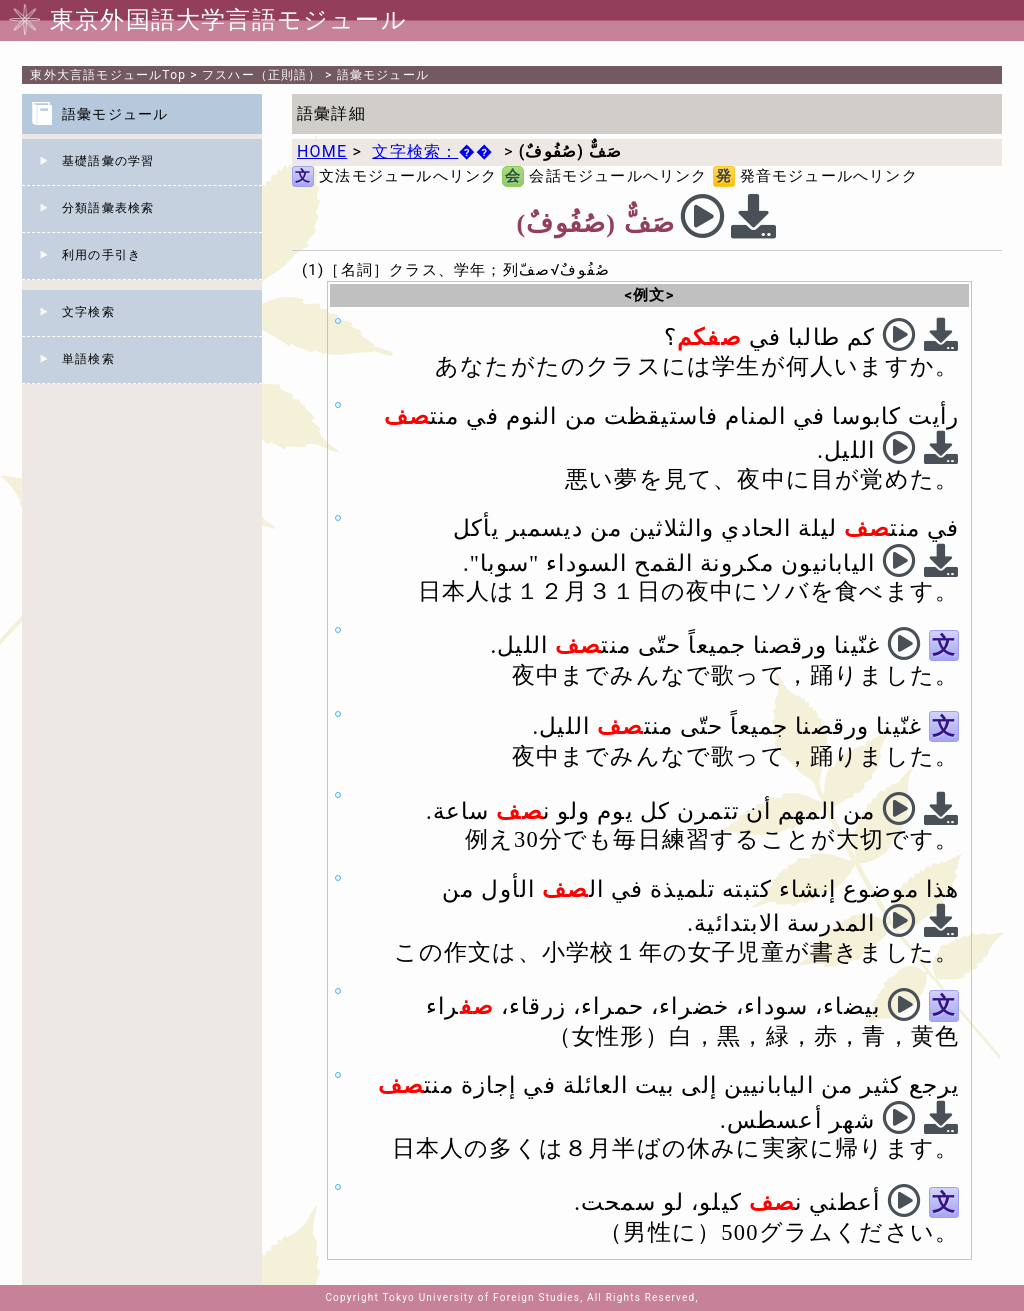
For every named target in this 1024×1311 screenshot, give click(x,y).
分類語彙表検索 (108, 208)
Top (108, 75)
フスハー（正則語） (261, 75)
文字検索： (432, 151)
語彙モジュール (383, 75)
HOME (322, 151)
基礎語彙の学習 (108, 161)
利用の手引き (101, 255)
